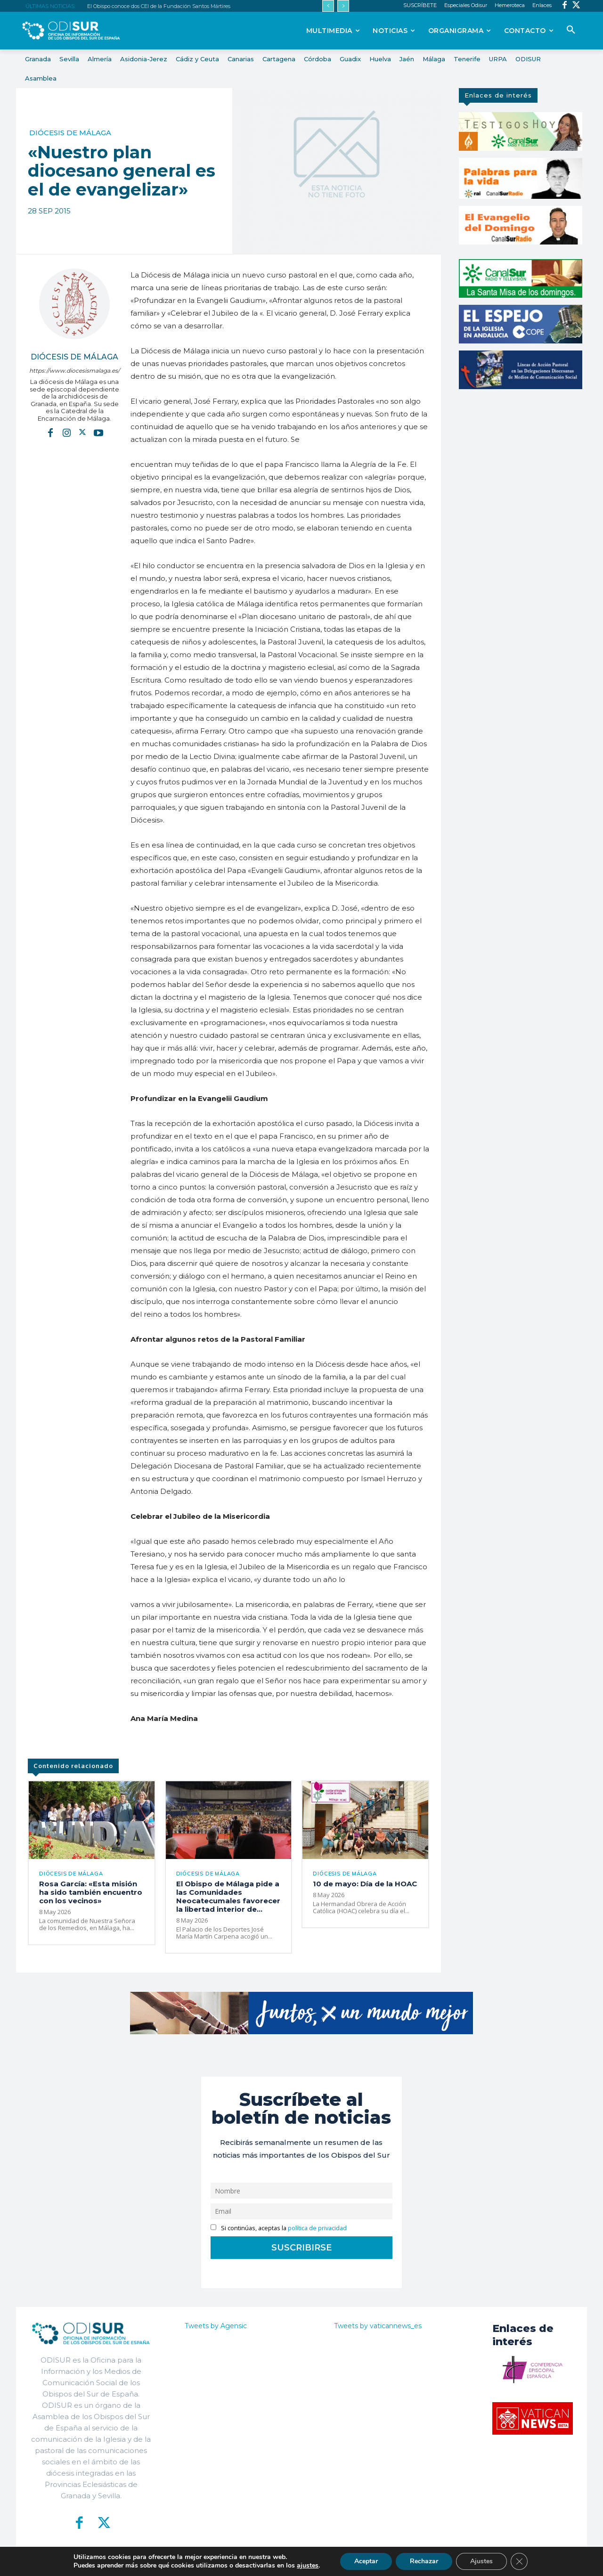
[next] (343, 6)
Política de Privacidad (354, 2562)
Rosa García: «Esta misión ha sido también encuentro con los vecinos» (90, 1892)
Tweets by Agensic (216, 2326)
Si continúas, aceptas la (279, 2228)
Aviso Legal (414, 2562)
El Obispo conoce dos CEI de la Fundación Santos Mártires (158, 6)
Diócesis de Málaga (70, 132)
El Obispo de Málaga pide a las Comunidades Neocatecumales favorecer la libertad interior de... (228, 1896)
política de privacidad (317, 2228)
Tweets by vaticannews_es (378, 2326)
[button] (571, 30)
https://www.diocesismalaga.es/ (74, 370)
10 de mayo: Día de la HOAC (365, 1883)
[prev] (328, 6)
